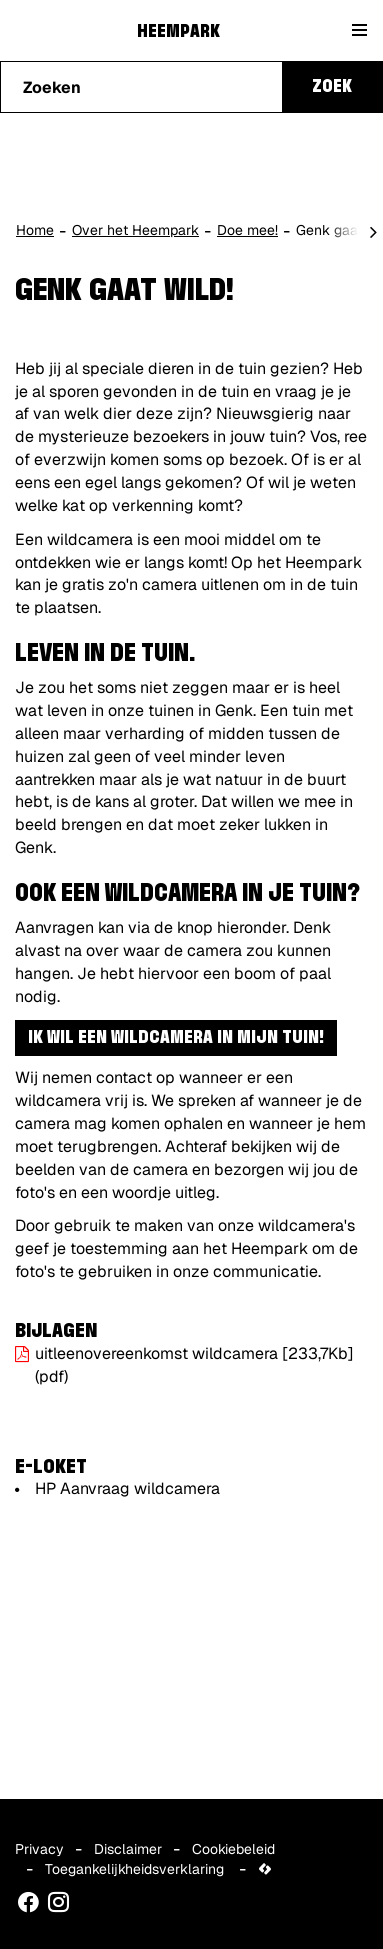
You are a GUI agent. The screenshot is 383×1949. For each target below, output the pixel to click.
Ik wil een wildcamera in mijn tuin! (176, 1038)
